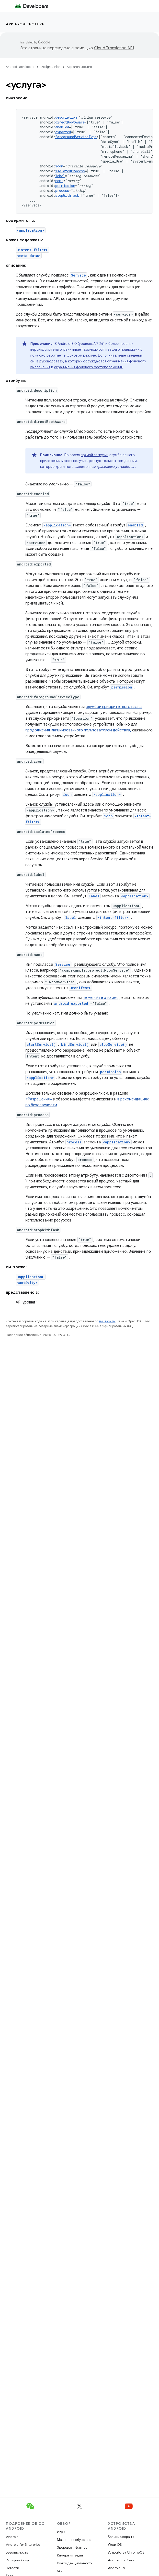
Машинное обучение (74, 2539)
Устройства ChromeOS (126, 2552)
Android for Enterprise (23, 2544)
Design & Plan (50, 67)
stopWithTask (67, 195)
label (60, 176)
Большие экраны (121, 2537)
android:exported (71, 1003)
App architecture (25, 24)
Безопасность (17, 2552)
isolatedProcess (70, 171)
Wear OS (115, 2544)
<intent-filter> (32, 249)
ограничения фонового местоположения (88, 367)
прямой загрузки (94, 455)
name (59, 180)
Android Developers (20, 67)
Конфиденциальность (74, 2563)
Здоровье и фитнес (72, 2547)
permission (65, 185)
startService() (41, 1044)
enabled (62, 127)
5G (59, 2571)
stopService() (113, 1044)
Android (12, 2537)
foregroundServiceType (76, 136)
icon (59, 166)
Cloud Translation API (114, 48)
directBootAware (70, 122)
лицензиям (107, 1321)
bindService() (75, 1044)
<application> (30, 230)
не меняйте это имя (100, 997)
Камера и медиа (70, 2555)
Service (78, 275)
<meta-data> (28, 255)
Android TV (116, 2568)
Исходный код (17, 2560)
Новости (12, 2568)
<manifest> (80, 987)
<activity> (27, 1282)
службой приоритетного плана (114, 706)
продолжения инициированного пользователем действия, (78, 730)
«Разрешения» (38, 1099)
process (62, 190)
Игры (61, 2532)
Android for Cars (121, 2560)
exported (63, 132)
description (66, 117)
